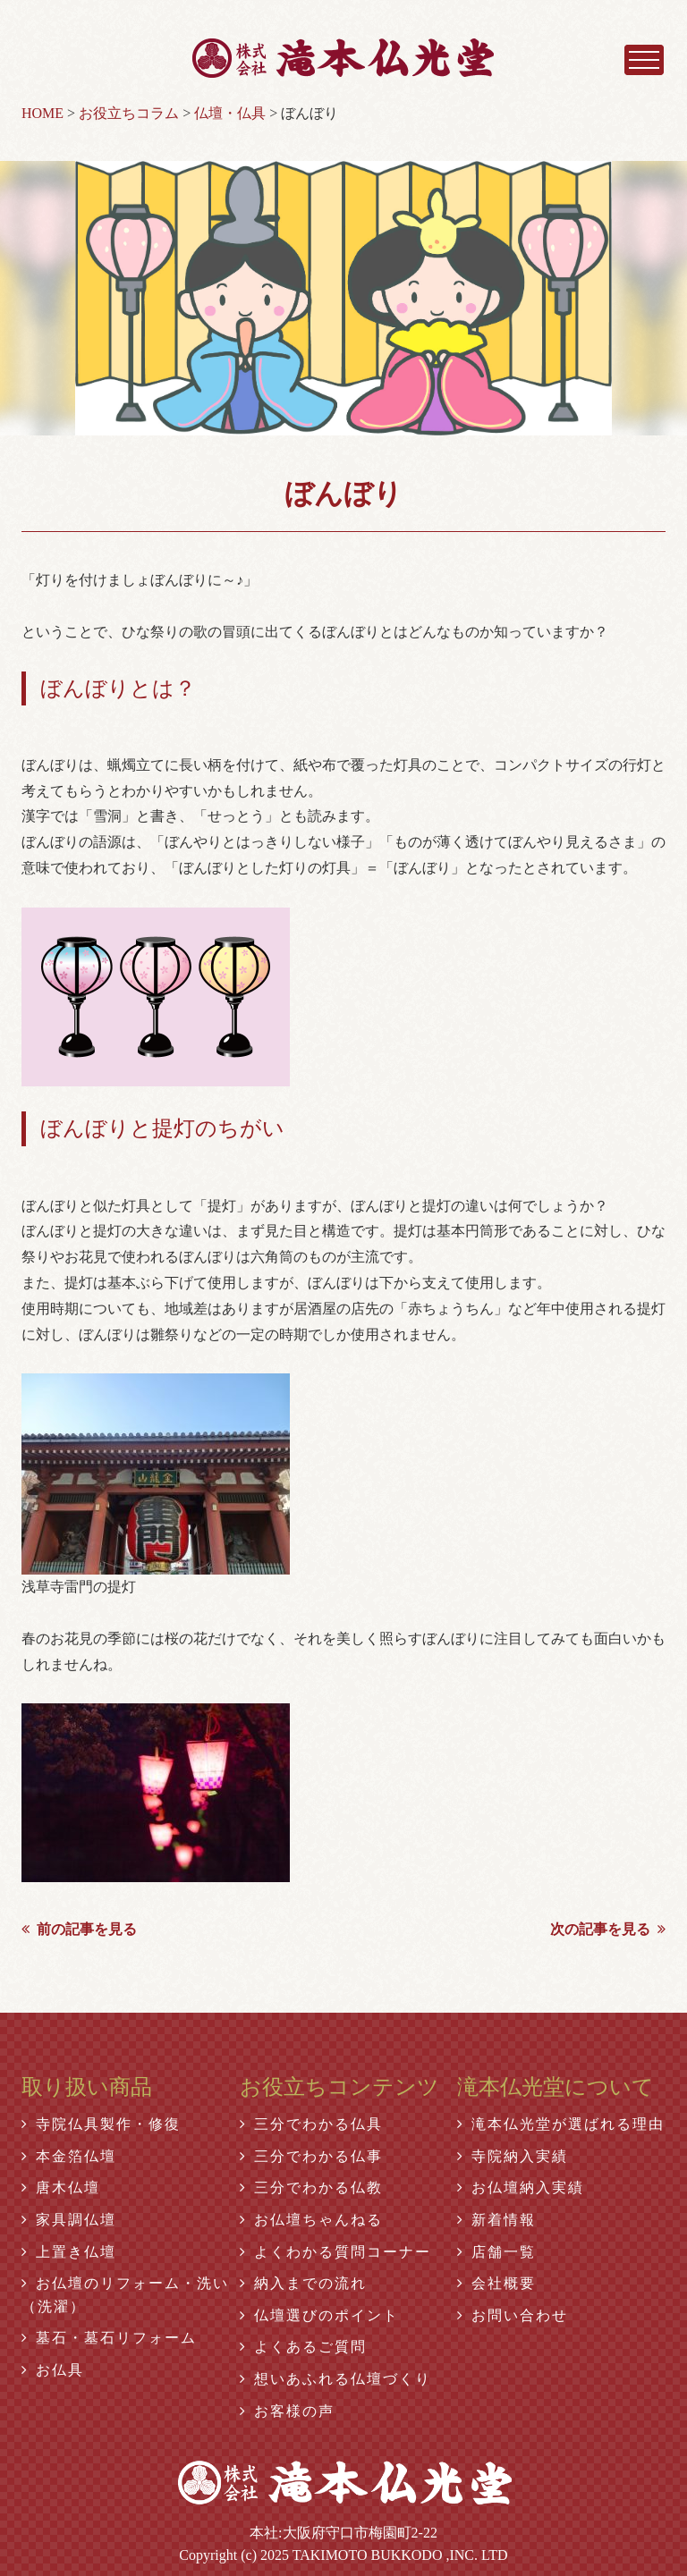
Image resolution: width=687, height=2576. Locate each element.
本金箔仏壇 (68, 2156)
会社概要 (496, 2283)
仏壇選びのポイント (319, 2315)
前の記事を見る (79, 1929)
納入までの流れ (303, 2283)
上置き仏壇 (68, 2251)
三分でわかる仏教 (311, 2187)
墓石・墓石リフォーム (109, 2337)
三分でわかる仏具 (311, 2124)
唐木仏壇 (60, 2187)
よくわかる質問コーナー (335, 2251)
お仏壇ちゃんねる (311, 2219)
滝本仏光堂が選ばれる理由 (561, 2124)
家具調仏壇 (68, 2219)
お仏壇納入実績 (520, 2187)
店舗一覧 (496, 2251)
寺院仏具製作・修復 (101, 2124)
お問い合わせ (512, 2315)
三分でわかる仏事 (311, 2156)
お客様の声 (287, 2411)
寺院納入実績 (512, 2156)
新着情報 (496, 2219)
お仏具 (52, 2370)
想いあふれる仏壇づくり (335, 2378)
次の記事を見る (608, 1929)
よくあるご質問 (303, 2346)
